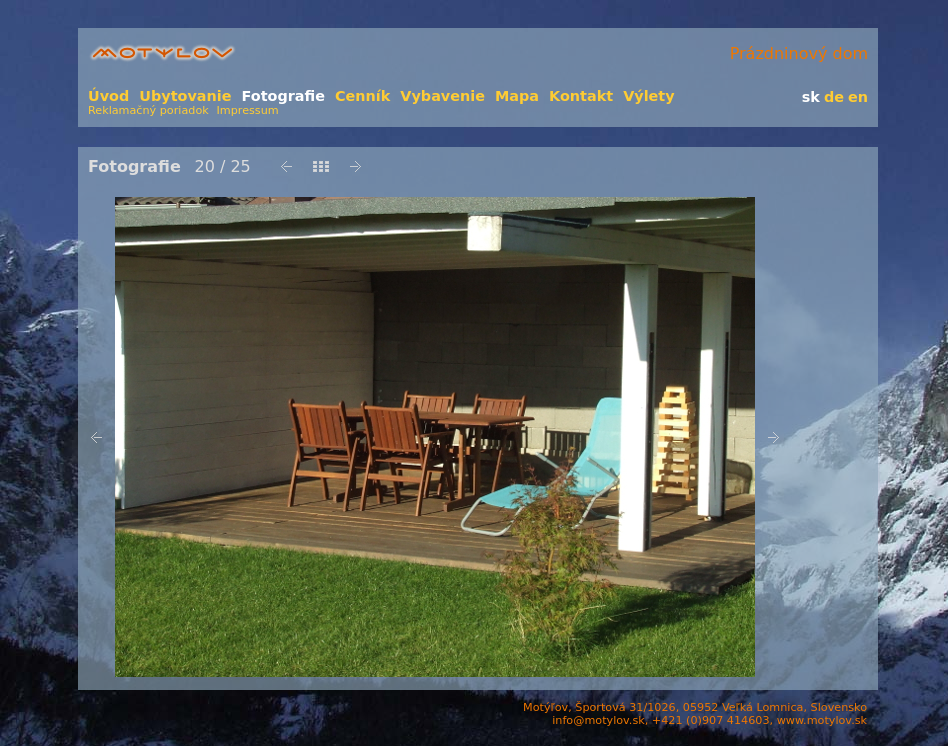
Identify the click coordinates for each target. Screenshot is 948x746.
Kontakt (581, 96)
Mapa (517, 96)
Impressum (248, 110)
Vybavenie (442, 96)
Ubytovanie (185, 96)
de (834, 97)
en (858, 97)
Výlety (648, 96)
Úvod (108, 96)
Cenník (362, 96)
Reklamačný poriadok (148, 110)
